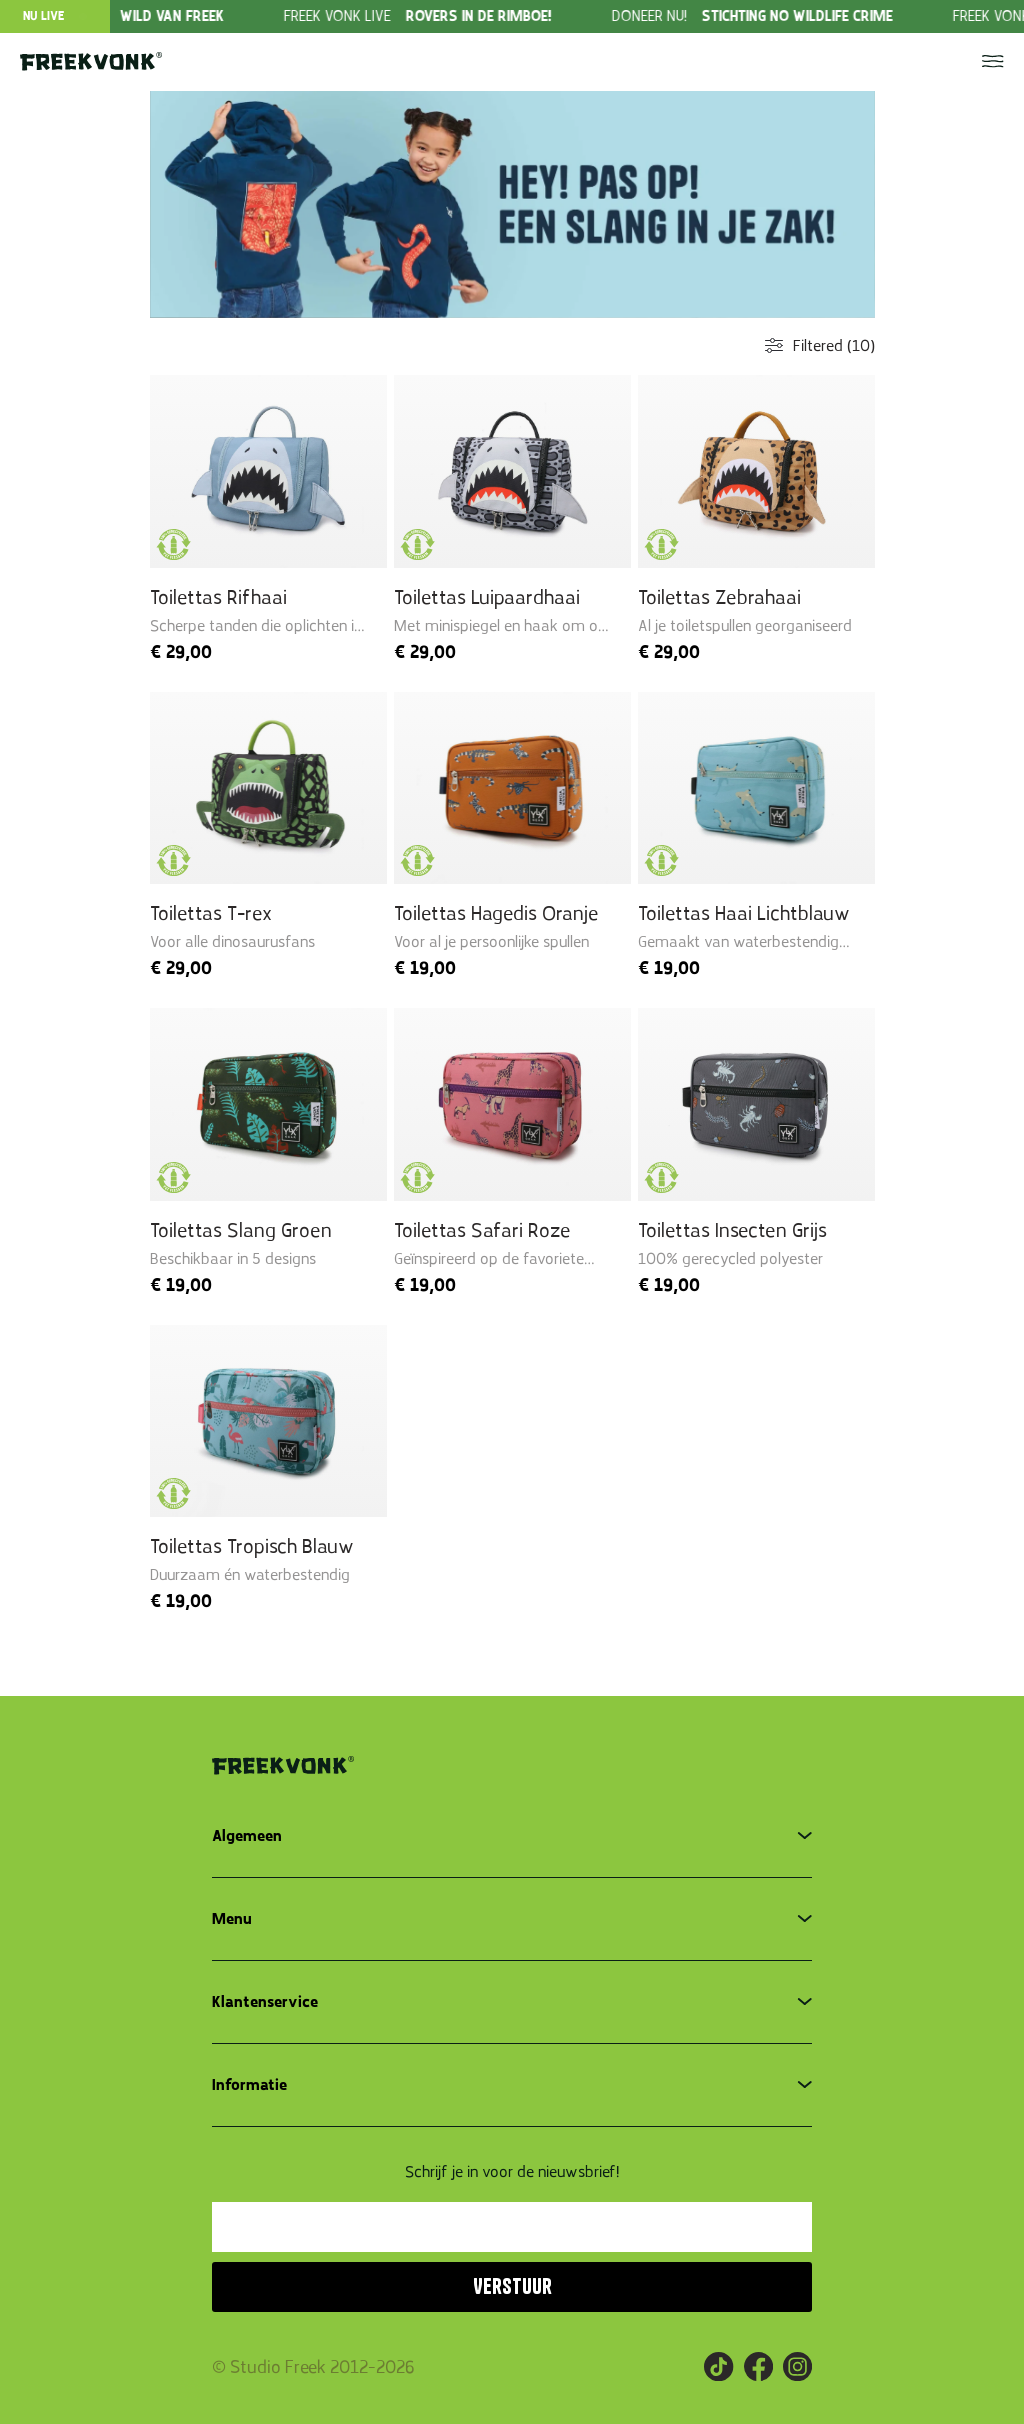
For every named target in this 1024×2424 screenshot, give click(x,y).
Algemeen (247, 1836)
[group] (470, 16)
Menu (232, 1919)
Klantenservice (265, 2002)
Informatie (249, 2085)
